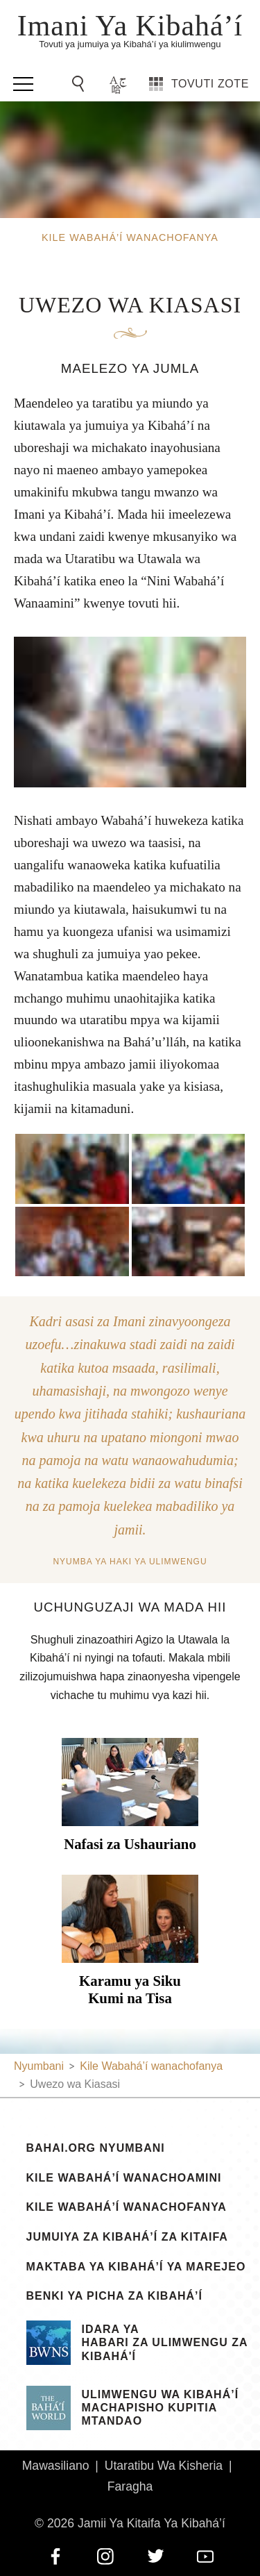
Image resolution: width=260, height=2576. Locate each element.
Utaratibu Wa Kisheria (164, 2466)
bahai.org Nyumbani (95, 2148)
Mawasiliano (55, 2466)
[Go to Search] (80, 84)
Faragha (130, 2486)
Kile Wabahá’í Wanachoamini (124, 2178)
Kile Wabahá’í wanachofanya (126, 2207)
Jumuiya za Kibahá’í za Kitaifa (127, 2237)
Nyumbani (39, 2066)
